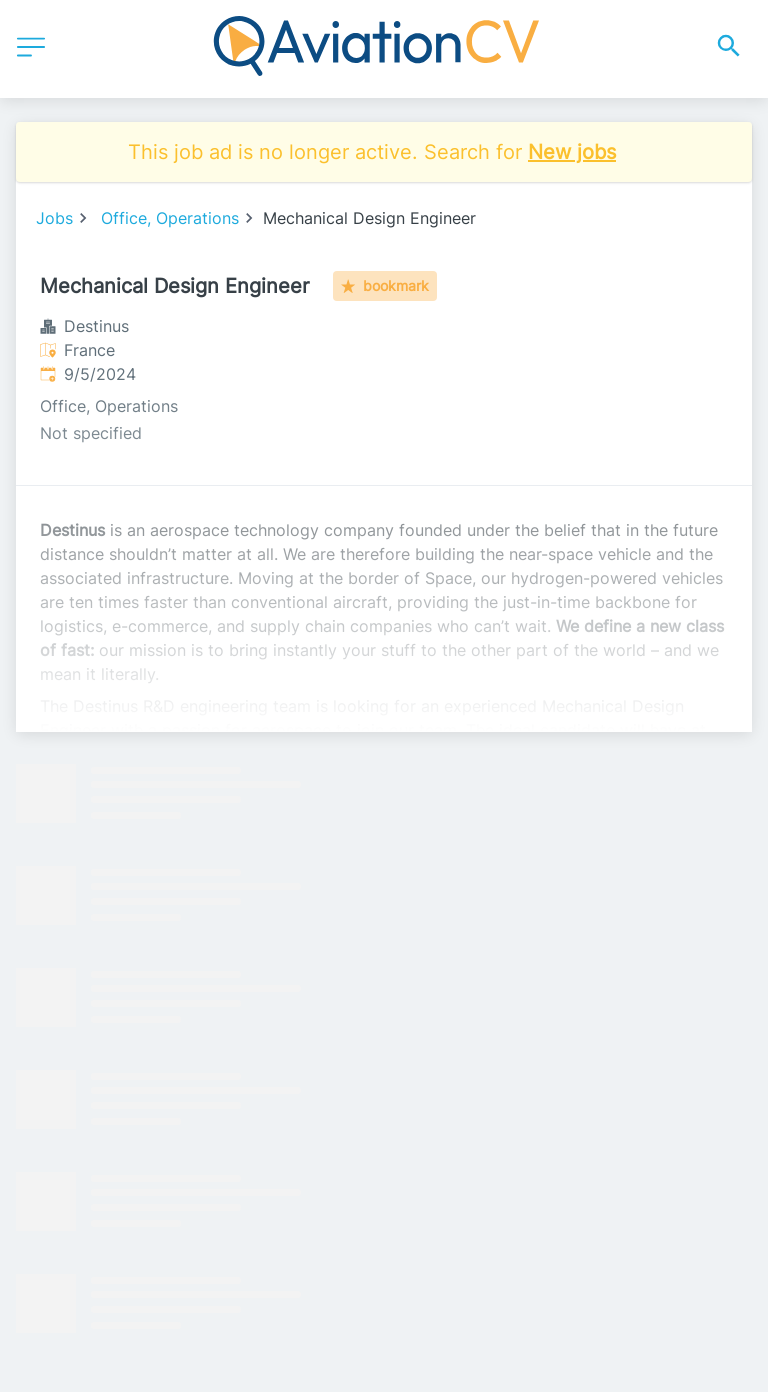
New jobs (572, 152)
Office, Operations (170, 218)
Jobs (54, 218)
